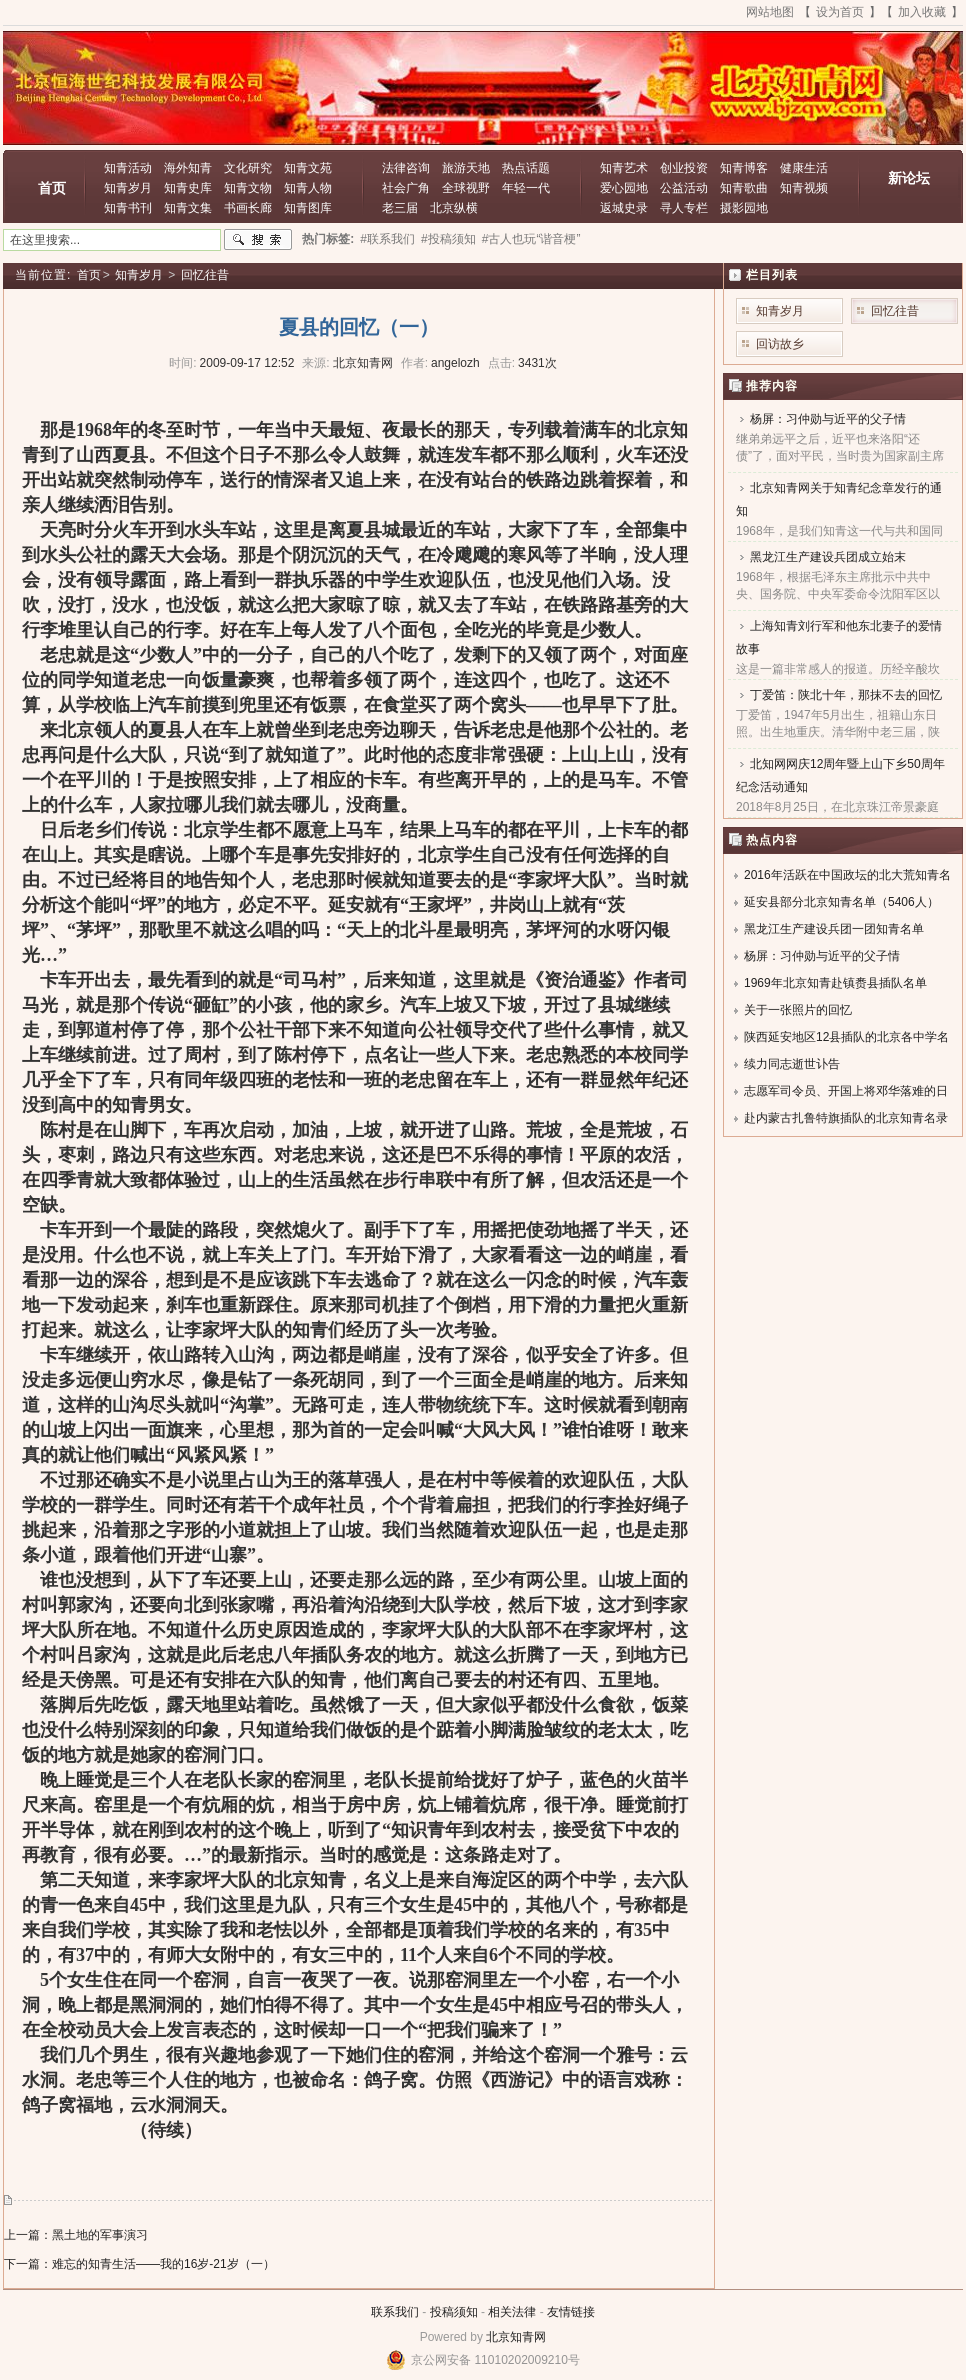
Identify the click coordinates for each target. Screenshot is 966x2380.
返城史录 (624, 208)
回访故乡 (780, 344)
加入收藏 (922, 12)
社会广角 (406, 188)
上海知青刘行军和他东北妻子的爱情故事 (839, 637)
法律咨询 (406, 168)
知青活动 (128, 168)
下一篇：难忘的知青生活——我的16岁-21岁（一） (139, 2264)
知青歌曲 (744, 188)
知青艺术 (624, 168)
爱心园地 (624, 188)
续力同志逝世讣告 (792, 1064)
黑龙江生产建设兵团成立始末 (828, 557)
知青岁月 (128, 188)
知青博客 (744, 168)
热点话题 (526, 168)
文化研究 (248, 168)
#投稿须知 (448, 239)
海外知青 (188, 168)
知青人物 (308, 188)
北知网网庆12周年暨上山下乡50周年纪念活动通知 (840, 775)
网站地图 (770, 12)
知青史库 (188, 188)
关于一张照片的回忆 (798, 1010)
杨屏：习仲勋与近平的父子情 (828, 419)
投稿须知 (454, 2312)
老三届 (400, 208)
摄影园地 (744, 208)
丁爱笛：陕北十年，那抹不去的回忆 (846, 695)
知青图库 (308, 208)
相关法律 (512, 2312)
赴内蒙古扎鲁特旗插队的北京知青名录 (846, 1118)
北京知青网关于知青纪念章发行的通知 (839, 499)
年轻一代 (526, 188)
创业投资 (684, 168)
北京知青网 (516, 2337)
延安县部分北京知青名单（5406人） (841, 902)
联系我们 (395, 2312)
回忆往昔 (205, 275)
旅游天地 (466, 168)
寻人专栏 (684, 208)
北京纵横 (454, 208)
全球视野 (466, 188)
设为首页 (840, 12)
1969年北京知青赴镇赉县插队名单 (835, 983)
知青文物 (248, 188)
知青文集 (188, 208)
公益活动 (684, 188)
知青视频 (804, 188)
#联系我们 (387, 239)
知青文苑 (308, 168)
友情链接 (571, 2312)
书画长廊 (248, 208)
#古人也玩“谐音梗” (531, 239)
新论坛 (909, 178)
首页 (52, 188)
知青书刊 (128, 208)
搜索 (258, 240)
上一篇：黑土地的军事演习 (76, 2235)
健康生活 (804, 168)
